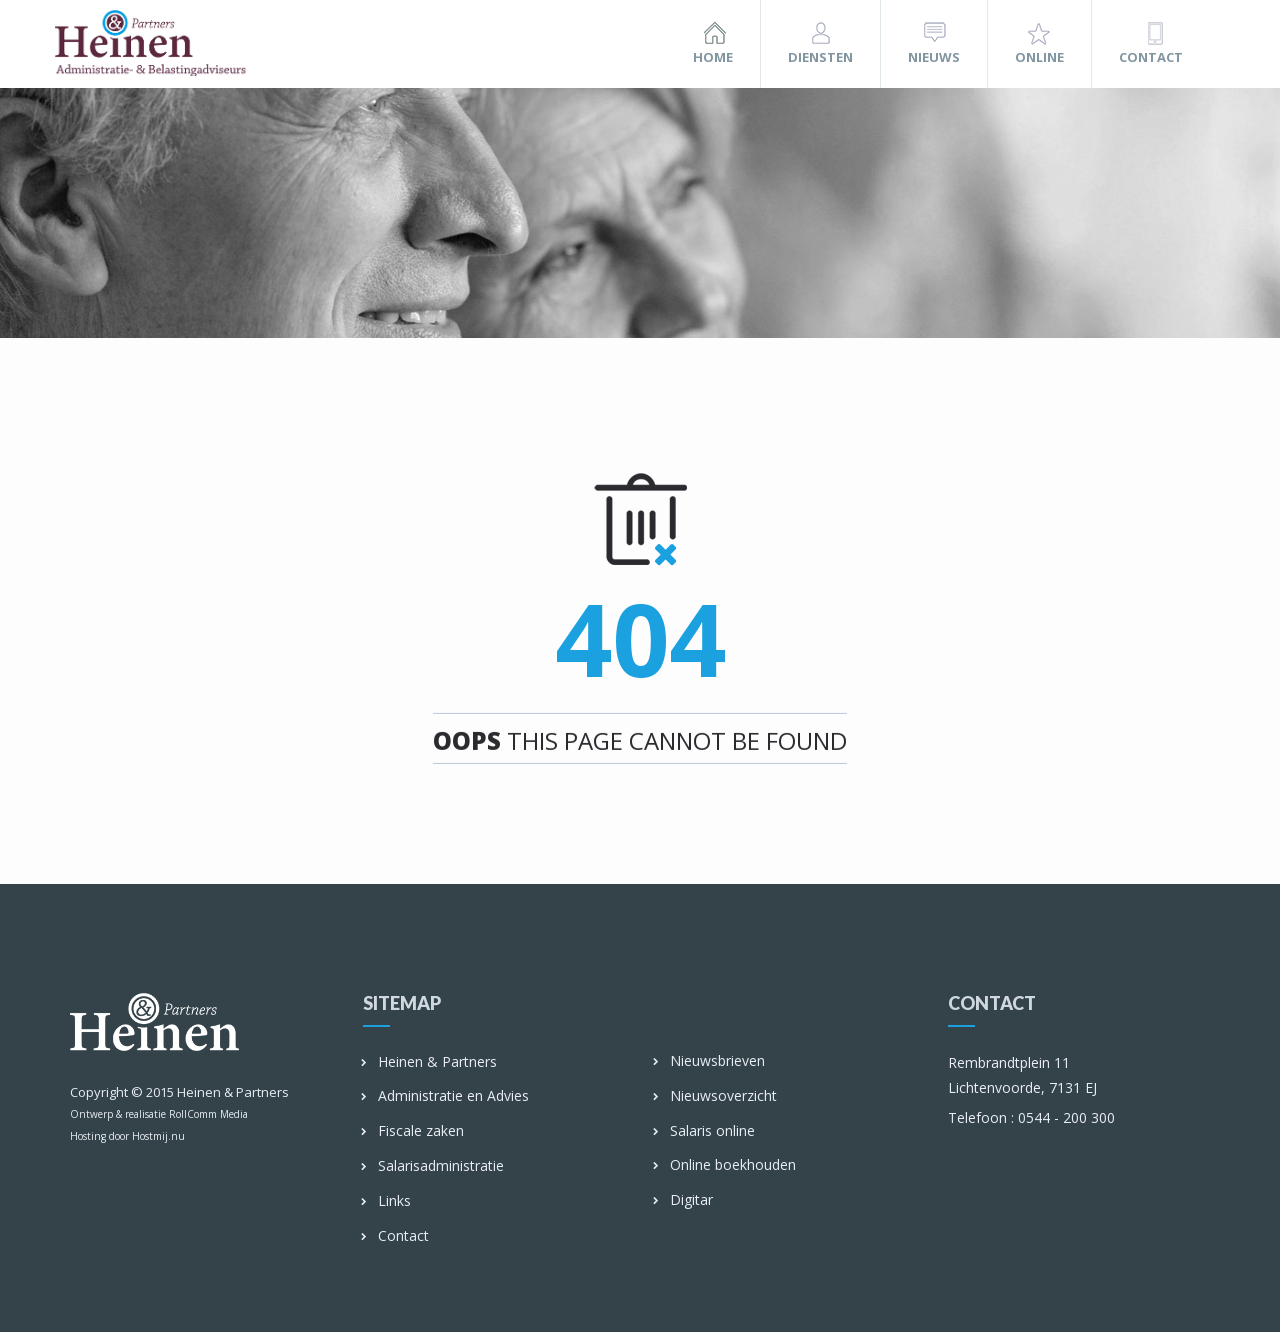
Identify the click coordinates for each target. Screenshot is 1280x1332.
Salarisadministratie (433, 1166)
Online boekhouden (725, 1165)
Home (713, 57)
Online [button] (1039, 57)
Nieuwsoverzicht (716, 1096)
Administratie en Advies (446, 1096)
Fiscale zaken (413, 1131)
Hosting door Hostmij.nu (127, 1136)
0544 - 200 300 (1031, 1117)
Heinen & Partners (233, 1092)
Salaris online (705, 1131)
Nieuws (934, 57)
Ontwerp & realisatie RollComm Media (159, 1114)
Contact (1151, 57)
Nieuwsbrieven (710, 1061)
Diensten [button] (820, 57)
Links (387, 1201)
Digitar (684, 1200)
